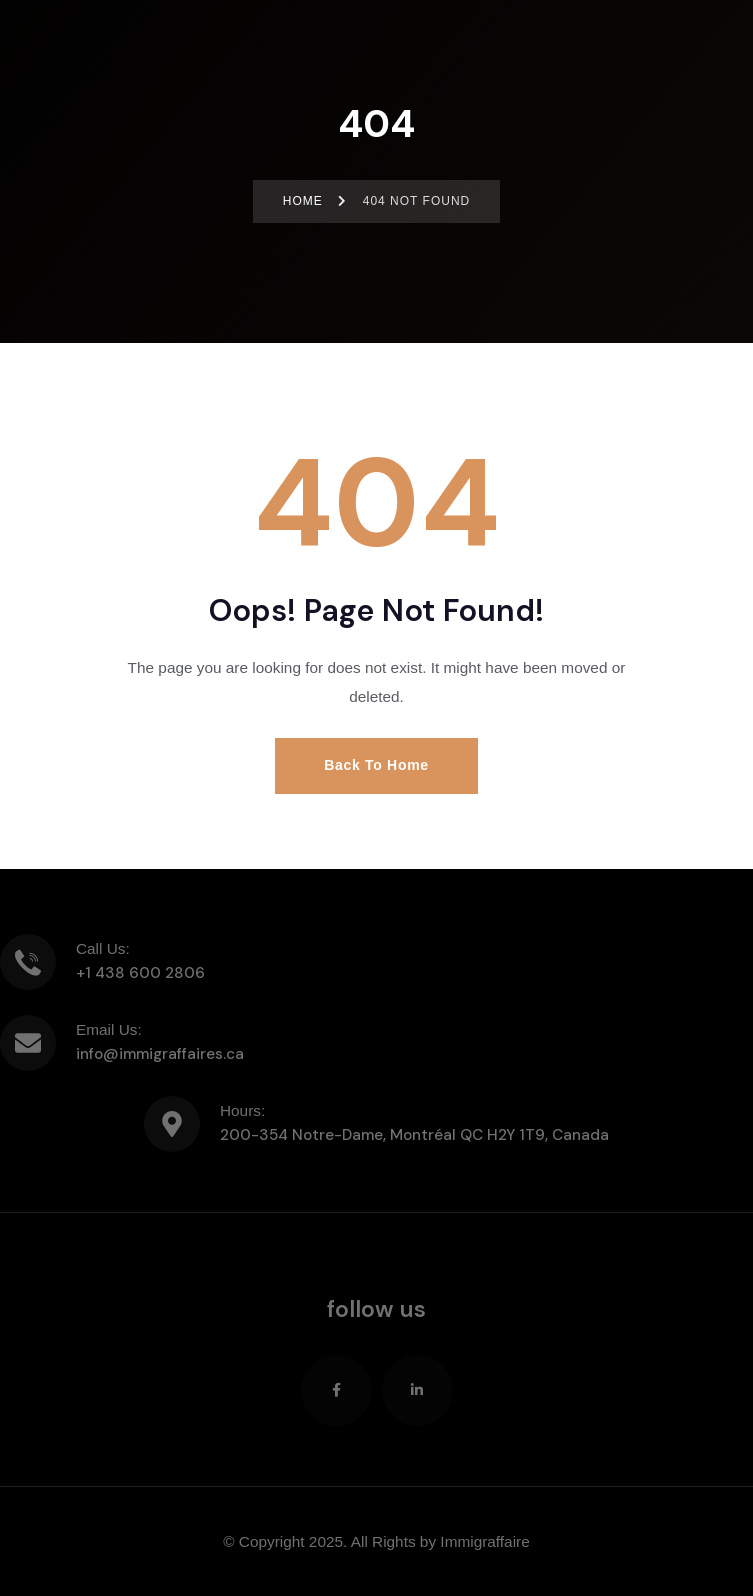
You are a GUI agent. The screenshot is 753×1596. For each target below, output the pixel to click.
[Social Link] (336, 1390)
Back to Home (376, 765)
